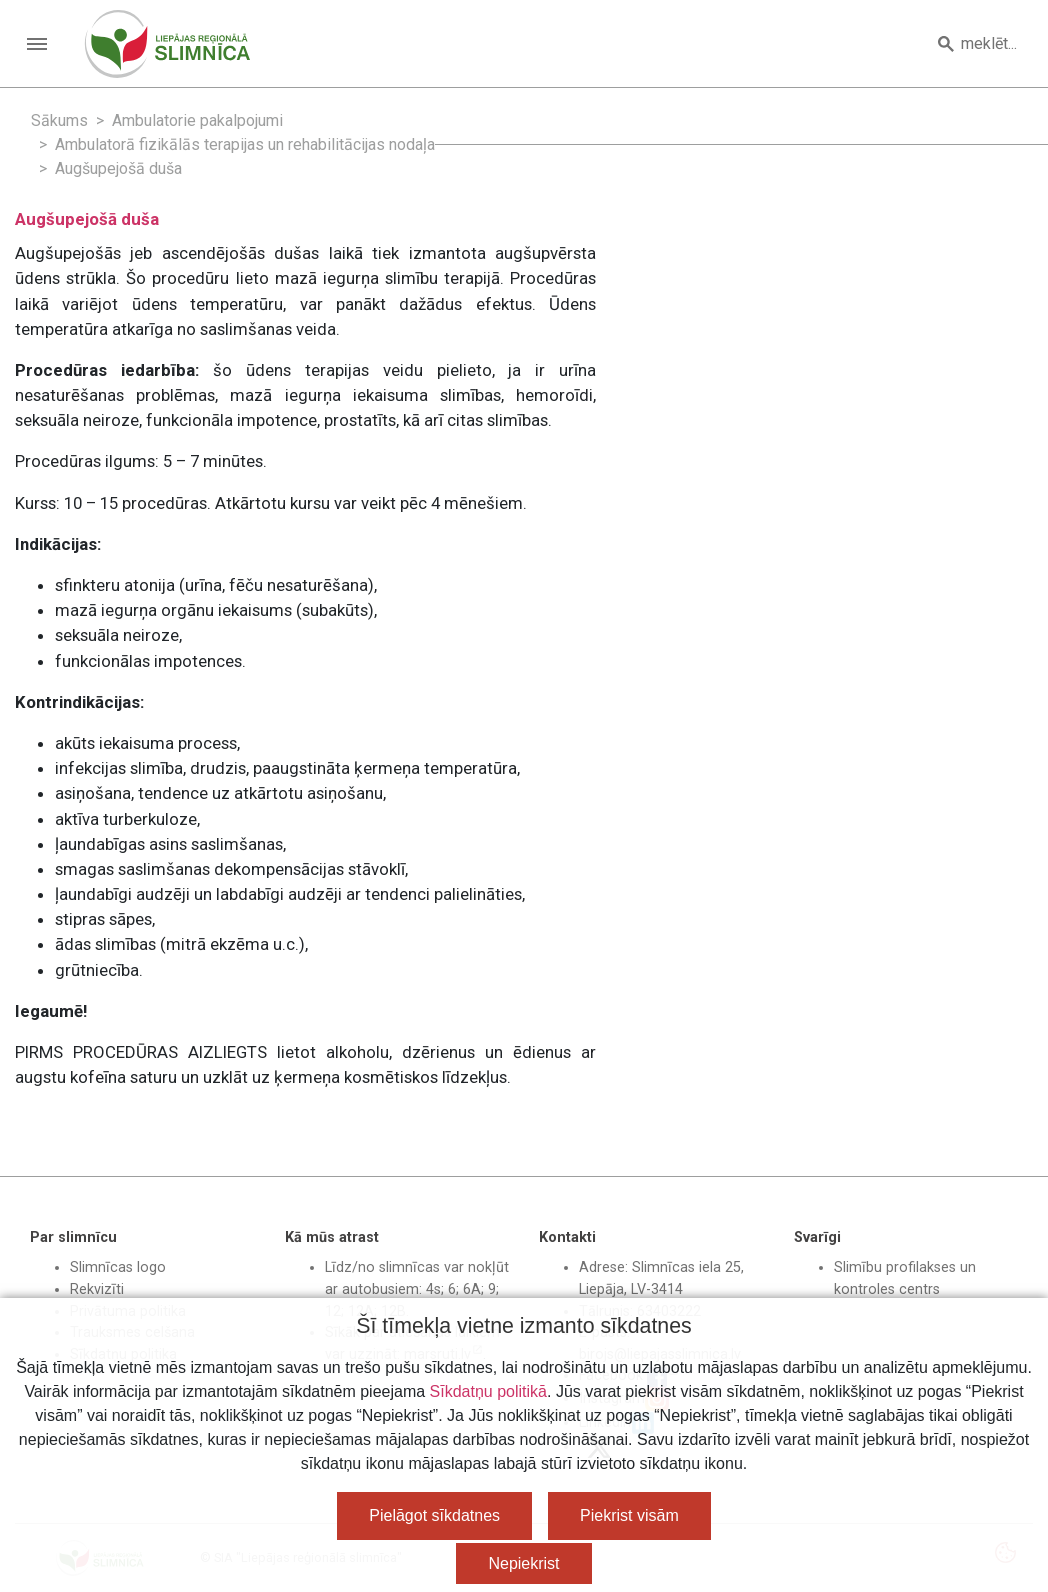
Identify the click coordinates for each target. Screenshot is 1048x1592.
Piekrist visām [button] (629, 1515)
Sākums (59, 120)
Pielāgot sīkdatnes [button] (434, 1515)
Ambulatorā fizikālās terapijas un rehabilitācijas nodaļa (245, 144)
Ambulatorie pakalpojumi (197, 120)
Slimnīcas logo (118, 1267)
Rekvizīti (97, 1289)
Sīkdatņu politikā (488, 1391)
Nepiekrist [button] (523, 1563)
